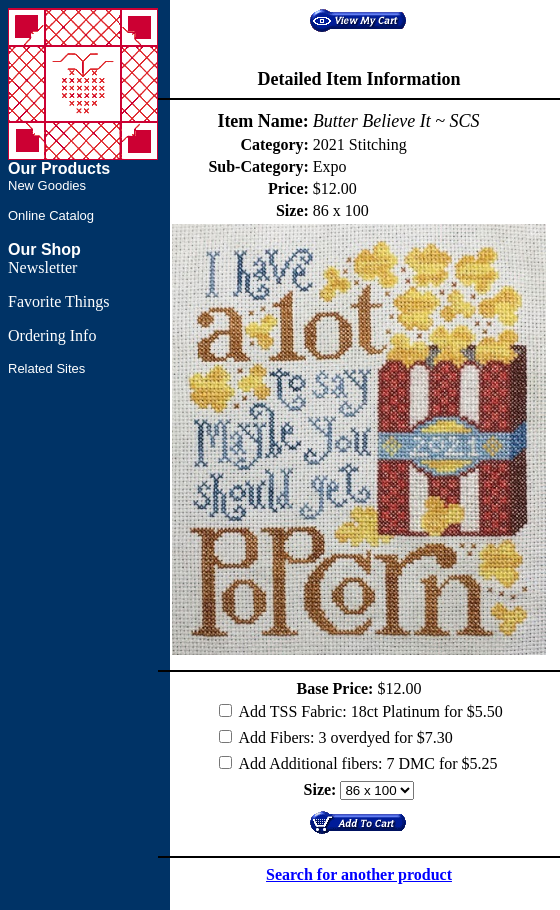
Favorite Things (58, 301)
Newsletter (42, 267)
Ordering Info (52, 335)
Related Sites (46, 368)
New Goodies (47, 185)
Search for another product (359, 874)
